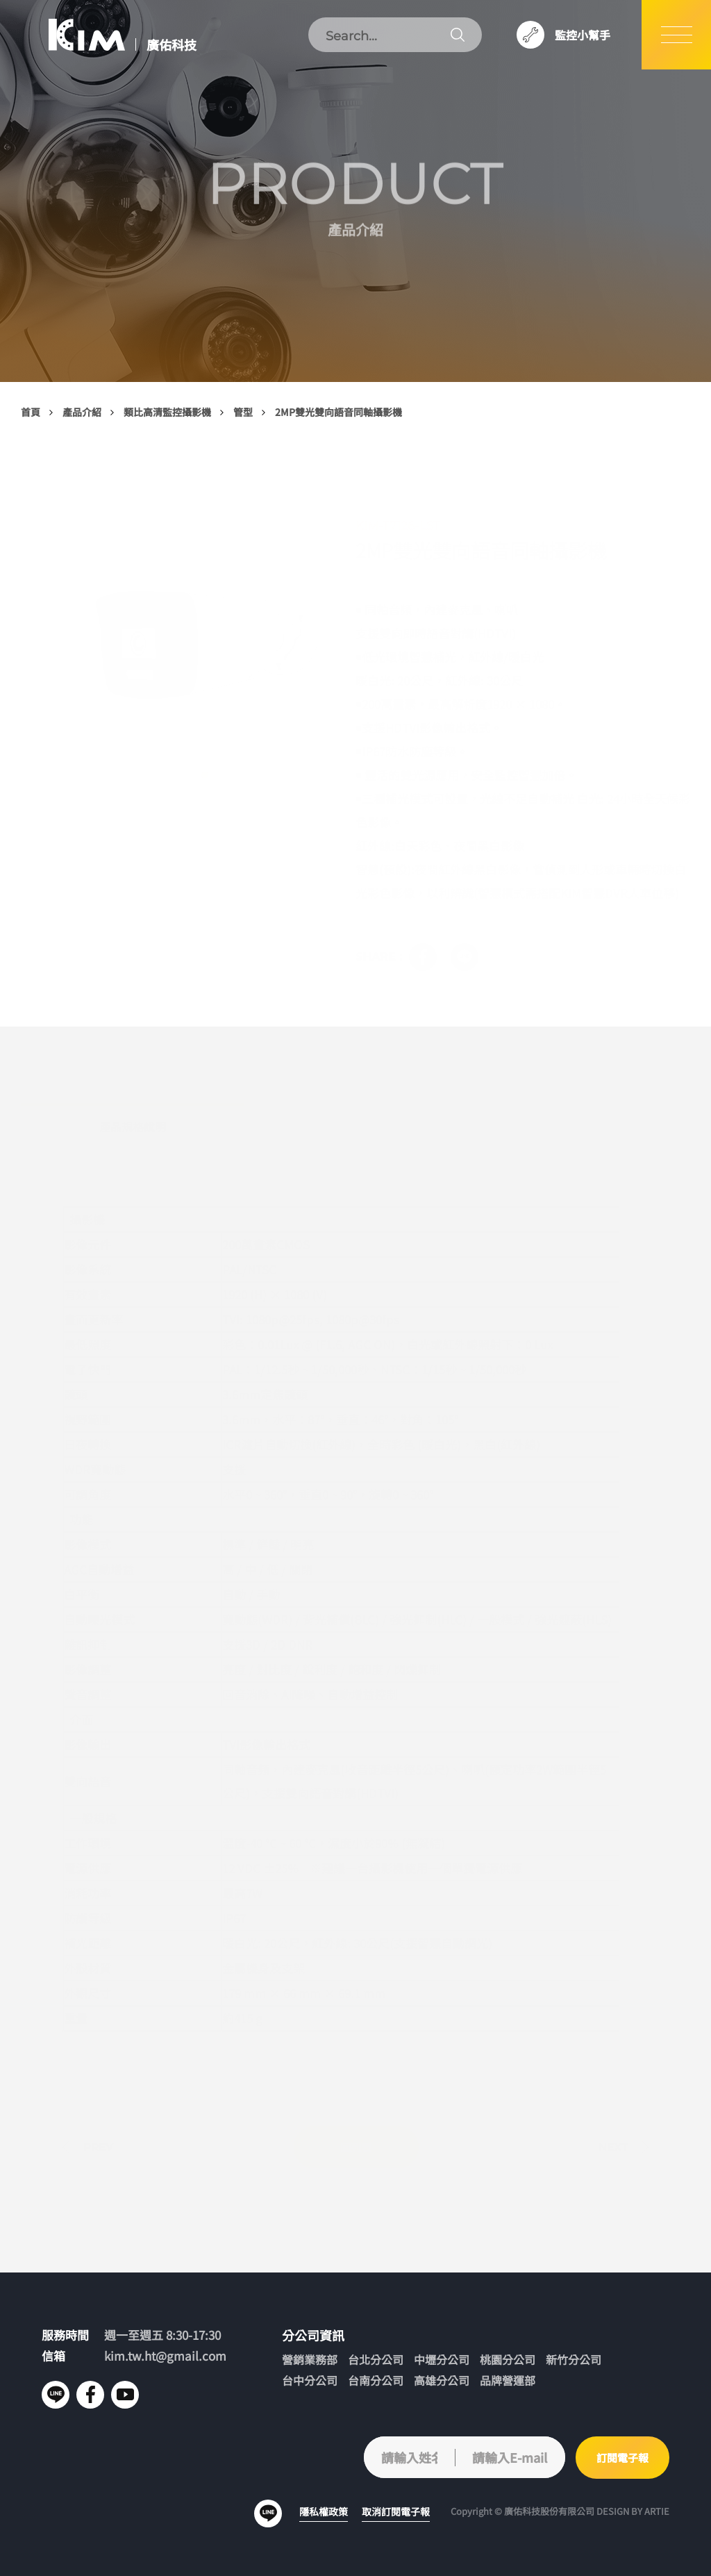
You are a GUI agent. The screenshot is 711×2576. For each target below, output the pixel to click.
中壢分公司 (441, 2359)
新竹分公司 (573, 2359)
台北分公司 (375, 2359)
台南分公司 (375, 2380)
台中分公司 (309, 2380)
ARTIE (656, 2511)
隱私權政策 (323, 2511)
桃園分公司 (507, 2359)
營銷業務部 (309, 2359)
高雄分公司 (441, 2380)
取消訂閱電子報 (396, 2511)
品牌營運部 (507, 2380)
